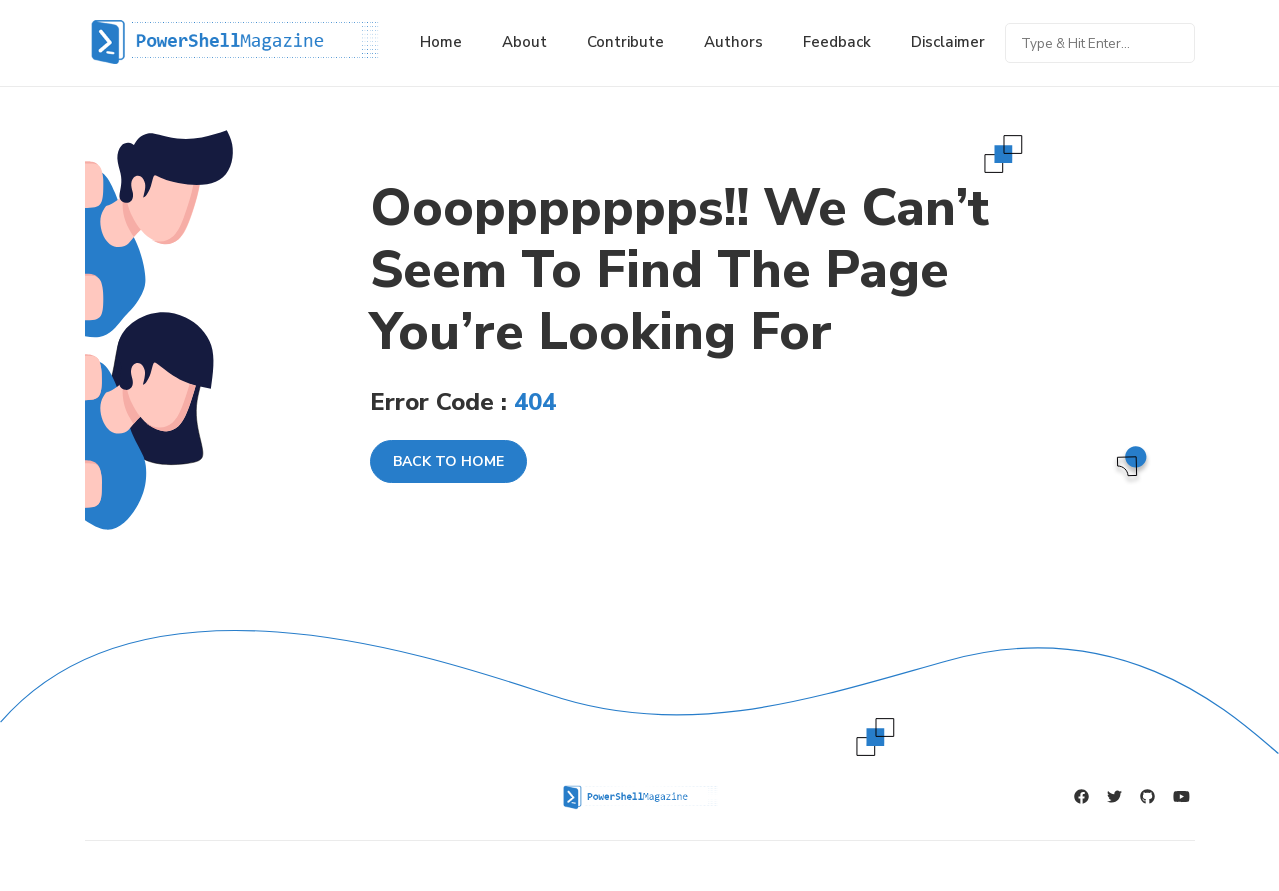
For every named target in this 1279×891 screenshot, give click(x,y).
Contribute (625, 42)
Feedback (837, 42)
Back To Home (448, 461)
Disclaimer (948, 42)
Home (441, 42)
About (524, 42)
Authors (733, 42)
